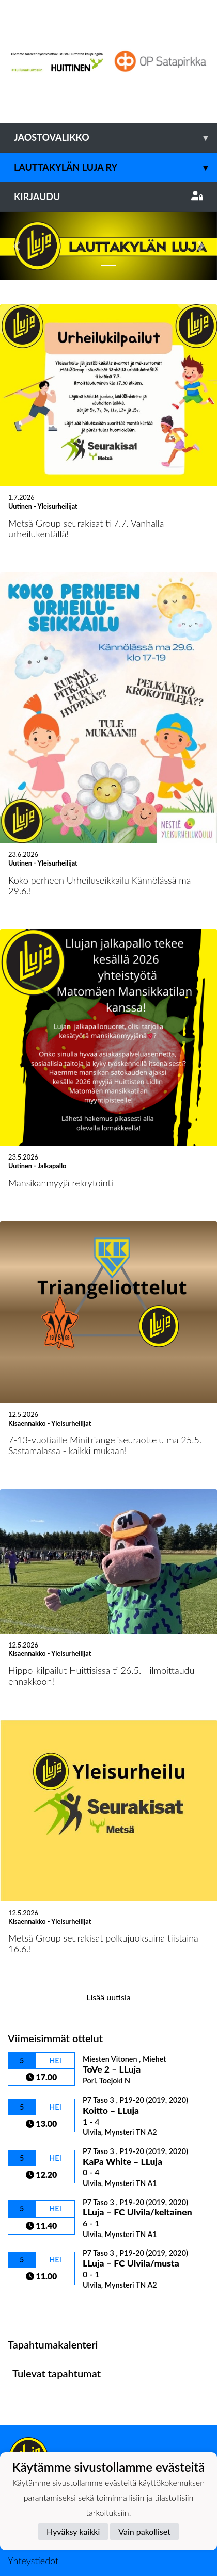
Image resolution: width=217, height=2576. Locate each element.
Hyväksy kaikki (73, 2531)
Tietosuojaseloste (42, 2427)
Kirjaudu (108, 196)
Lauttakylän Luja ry (115, 167)
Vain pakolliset (144, 2531)
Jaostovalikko (115, 137)
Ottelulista (33, 2240)
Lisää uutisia (108, 1929)
